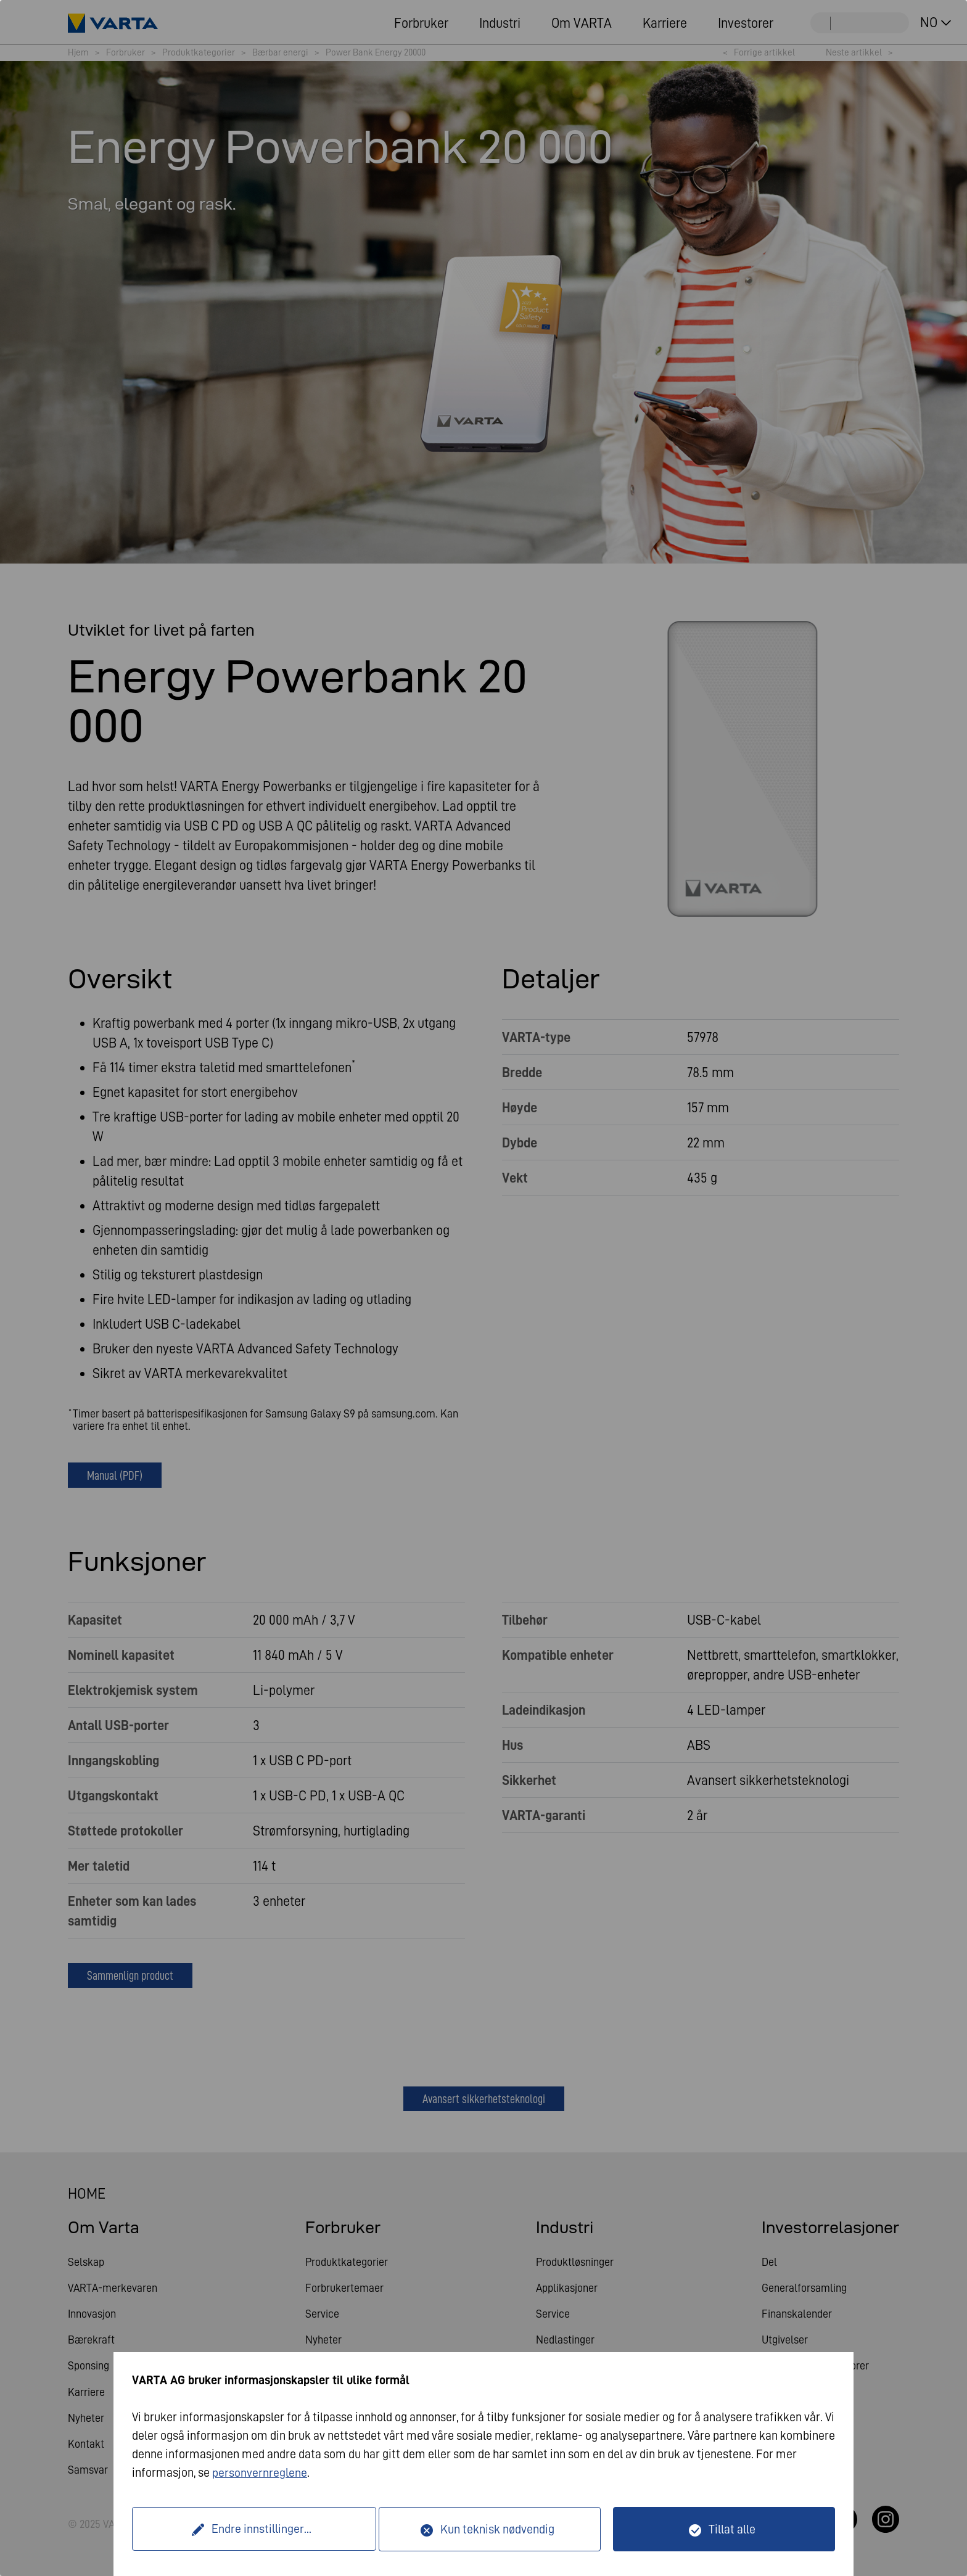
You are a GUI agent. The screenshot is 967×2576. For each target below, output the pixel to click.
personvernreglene (259, 2473)
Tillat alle (732, 2529)
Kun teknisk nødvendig (497, 2529)
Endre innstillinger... (257, 2529)
